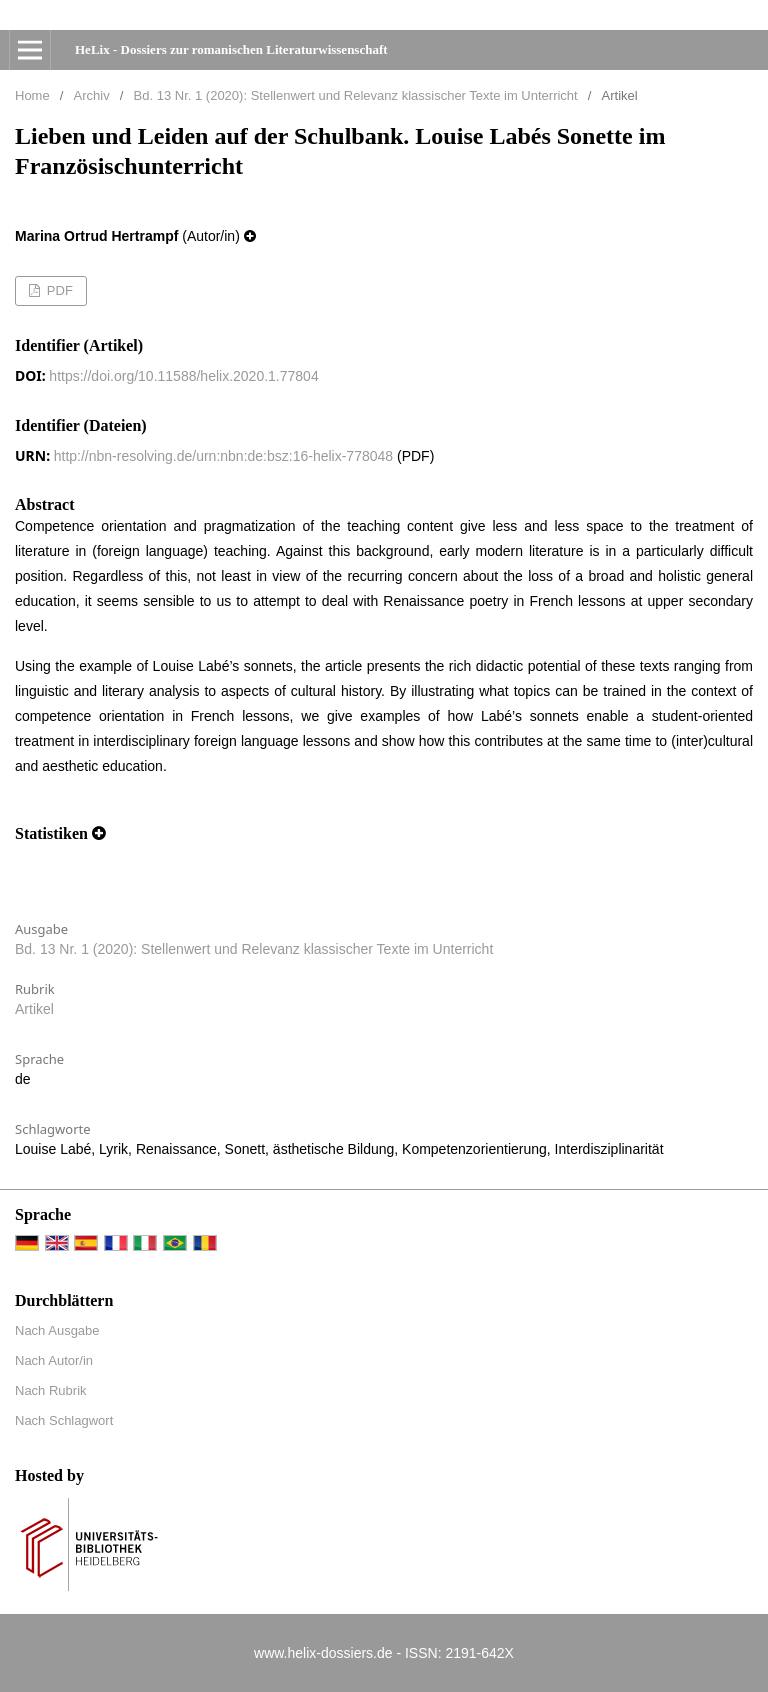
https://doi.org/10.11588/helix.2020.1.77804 (183, 376)
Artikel (34, 1009)
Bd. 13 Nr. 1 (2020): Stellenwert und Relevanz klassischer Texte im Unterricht (356, 95)
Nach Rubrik (51, 1390)
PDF (58, 290)
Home (32, 95)
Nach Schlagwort (64, 1420)
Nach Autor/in (54, 1360)
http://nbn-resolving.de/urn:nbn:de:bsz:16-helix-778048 (223, 456)
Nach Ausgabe (57, 1330)
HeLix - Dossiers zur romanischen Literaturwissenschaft (231, 49)
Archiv (92, 95)
